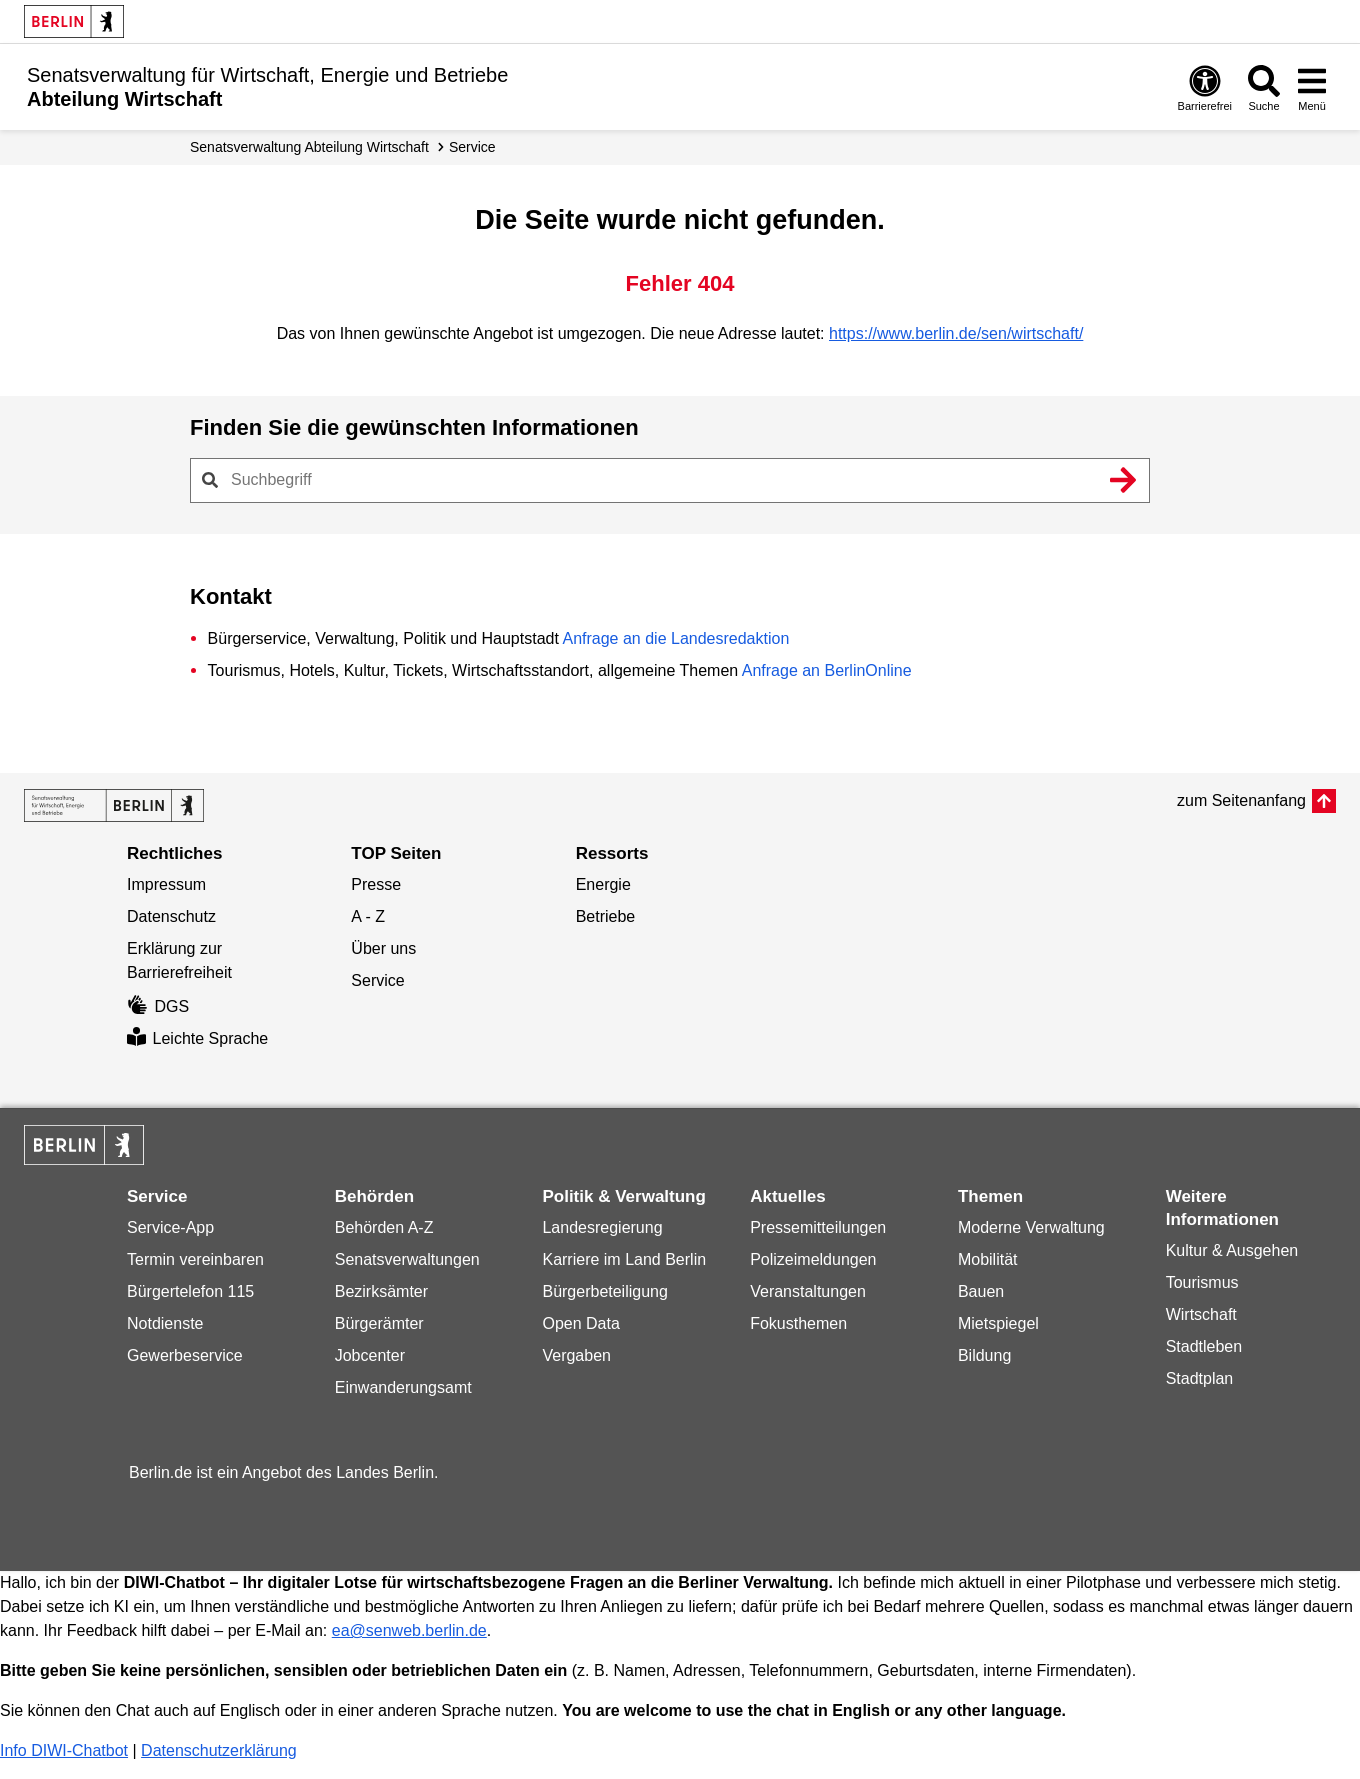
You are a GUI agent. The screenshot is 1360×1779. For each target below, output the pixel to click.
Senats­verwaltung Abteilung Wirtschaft (309, 147)
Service (472, 147)
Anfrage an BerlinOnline (827, 670)
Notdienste (165, 1323)
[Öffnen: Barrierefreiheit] (1205, 87)
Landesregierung (602, 1227)
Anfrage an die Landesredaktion (675, 638)
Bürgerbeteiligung (604, 1291)
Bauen (981, 1291)
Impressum (166, 884)
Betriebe (606, 916)
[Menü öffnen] (1312, 87)
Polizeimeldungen (813, 1259)
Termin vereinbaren (195, 1259)
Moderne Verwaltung (1031, 1227)
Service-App (170, 1227)
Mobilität (988, 1259)
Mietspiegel (998, 1323)
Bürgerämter (379, 1323)
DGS (158, 1006)
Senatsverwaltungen (407, 1259)
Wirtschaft (1201, 1314)
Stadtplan (1200, 1378)
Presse (376, 884)
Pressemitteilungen (818, 1227)
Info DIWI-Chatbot (64, 1750)
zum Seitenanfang (1241, 800)
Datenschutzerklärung (219, 1750)
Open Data (580, 1323)
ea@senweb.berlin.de (409, 1630)
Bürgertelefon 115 (190, 1291)
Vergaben (576, 1355)
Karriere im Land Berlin (624, 1259)
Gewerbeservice (185, 1355)
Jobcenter (370, 1355)
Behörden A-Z (384, 1227)
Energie (603, 884)
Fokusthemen (798, 1323)
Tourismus (1202, 1282)
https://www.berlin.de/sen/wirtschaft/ (956, 333)
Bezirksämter (381, 1291)
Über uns (383, 948)
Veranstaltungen (808, 1291)
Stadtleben (1204, 1346)
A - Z (368, 916)
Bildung (984, 1355)
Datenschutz (171, 916)
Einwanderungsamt (403, 1387)
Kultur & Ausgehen (1232, 1250)
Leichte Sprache (197, 1038)
